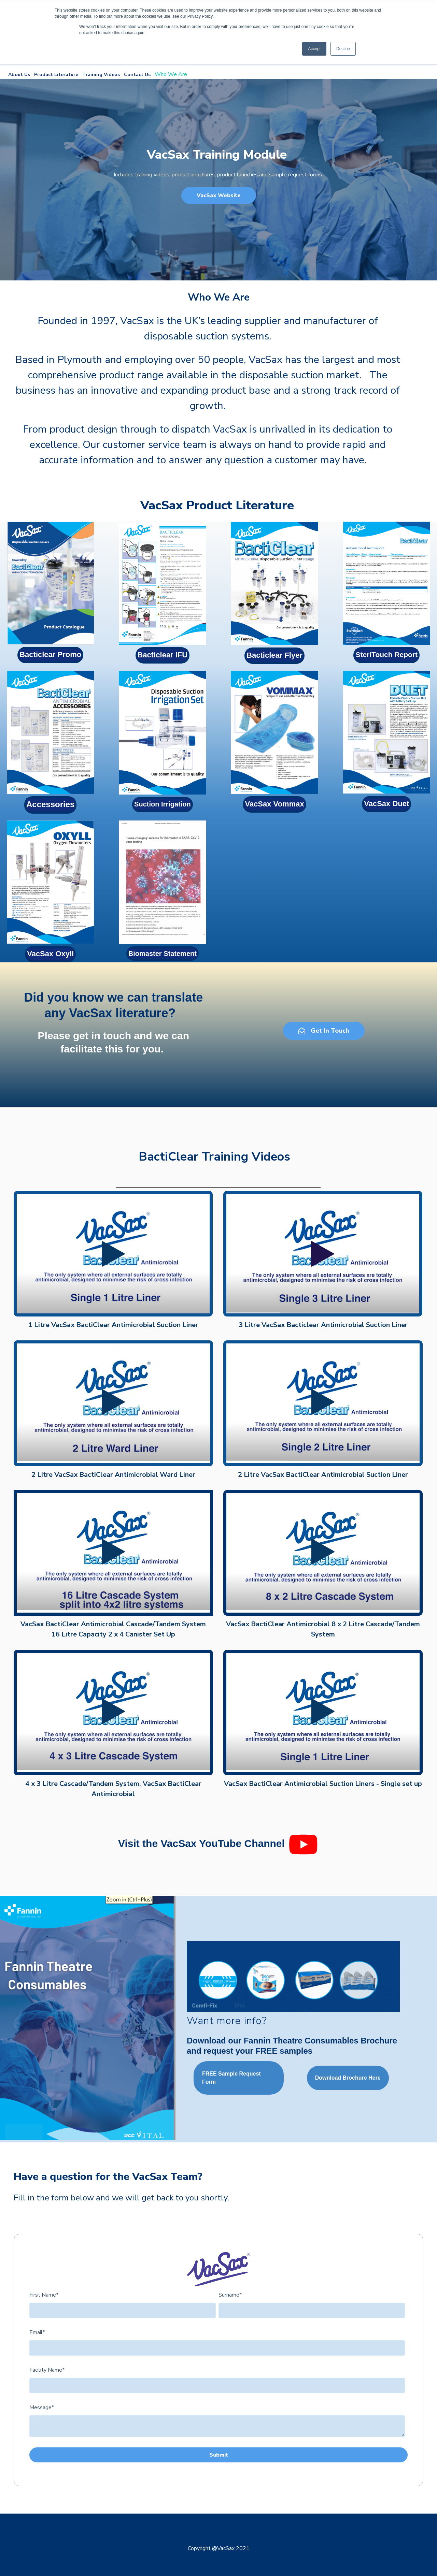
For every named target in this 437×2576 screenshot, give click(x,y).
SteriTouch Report (386, 654)
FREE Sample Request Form (231, 2078)
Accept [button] (314, 48)
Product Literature (58, 74)
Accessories (50, 804)
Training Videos (103, 74)
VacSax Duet (386, 803)
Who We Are (171, 74)
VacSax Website (219, 195)
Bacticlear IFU (163, 655)
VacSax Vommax (274, 804)
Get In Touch (323, 1031)
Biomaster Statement (162, 953)
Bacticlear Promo (50, 654)
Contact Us (137, 74)
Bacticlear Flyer (274, 655)
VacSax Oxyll (50, 953)
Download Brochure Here (348, 2078)
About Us (20, 74)
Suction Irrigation (162, 804)
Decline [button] (343, 48)
